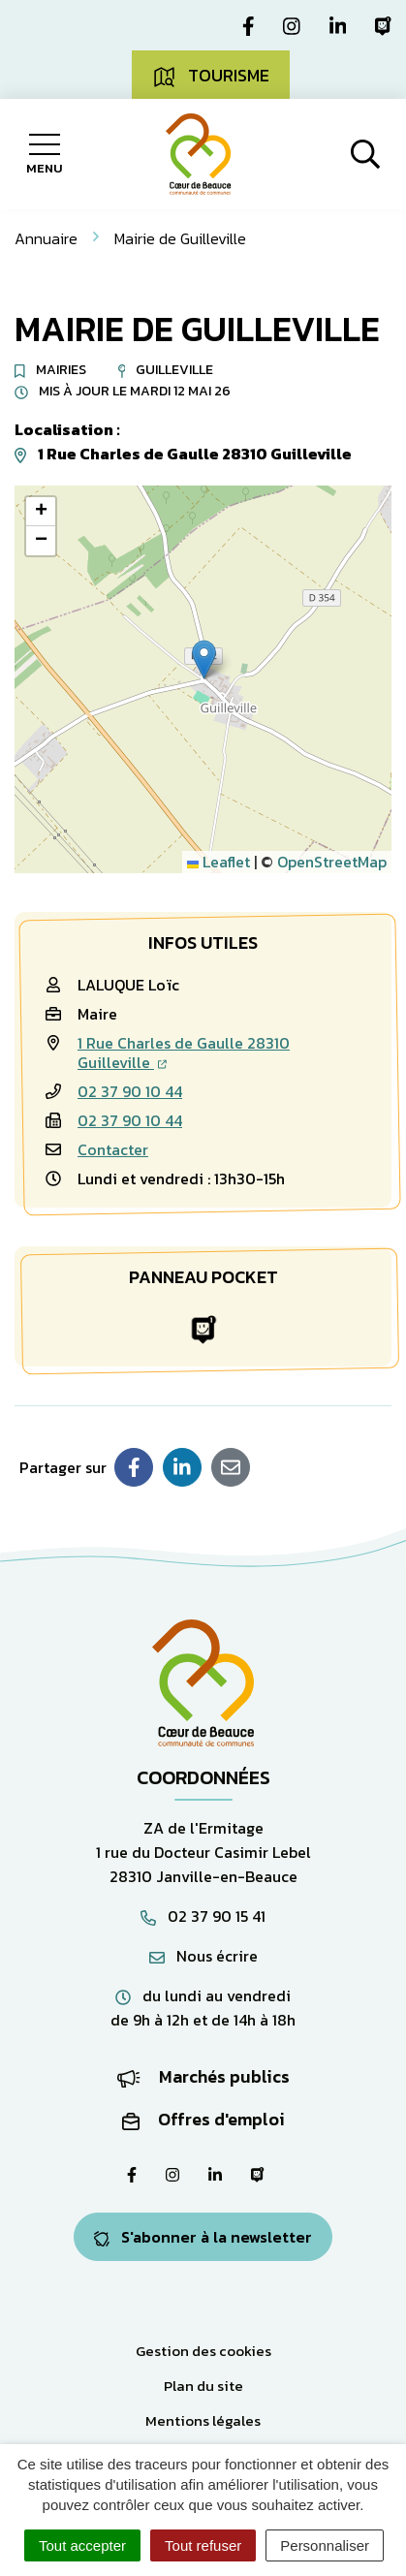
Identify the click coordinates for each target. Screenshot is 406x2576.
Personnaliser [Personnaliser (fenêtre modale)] (324, 2545)
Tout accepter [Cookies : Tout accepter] (82, 2545)
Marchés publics (203, 2076)
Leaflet (218, 861)
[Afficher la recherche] (365, 154)
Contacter (113, 1149)
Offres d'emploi (203, 2119)
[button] (204, 659)
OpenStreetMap (332, 861)
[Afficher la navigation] (44, 154)
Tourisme (210, 75)
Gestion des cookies (203, 2351)
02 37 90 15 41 (203, 1916)
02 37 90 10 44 (130, 1091)
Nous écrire (203, 1955)
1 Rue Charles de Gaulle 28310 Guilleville (184, 1052)
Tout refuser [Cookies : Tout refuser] (203, 2545)
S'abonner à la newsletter (203, 2236)
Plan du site (203, 2385)
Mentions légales (203, 2420)
